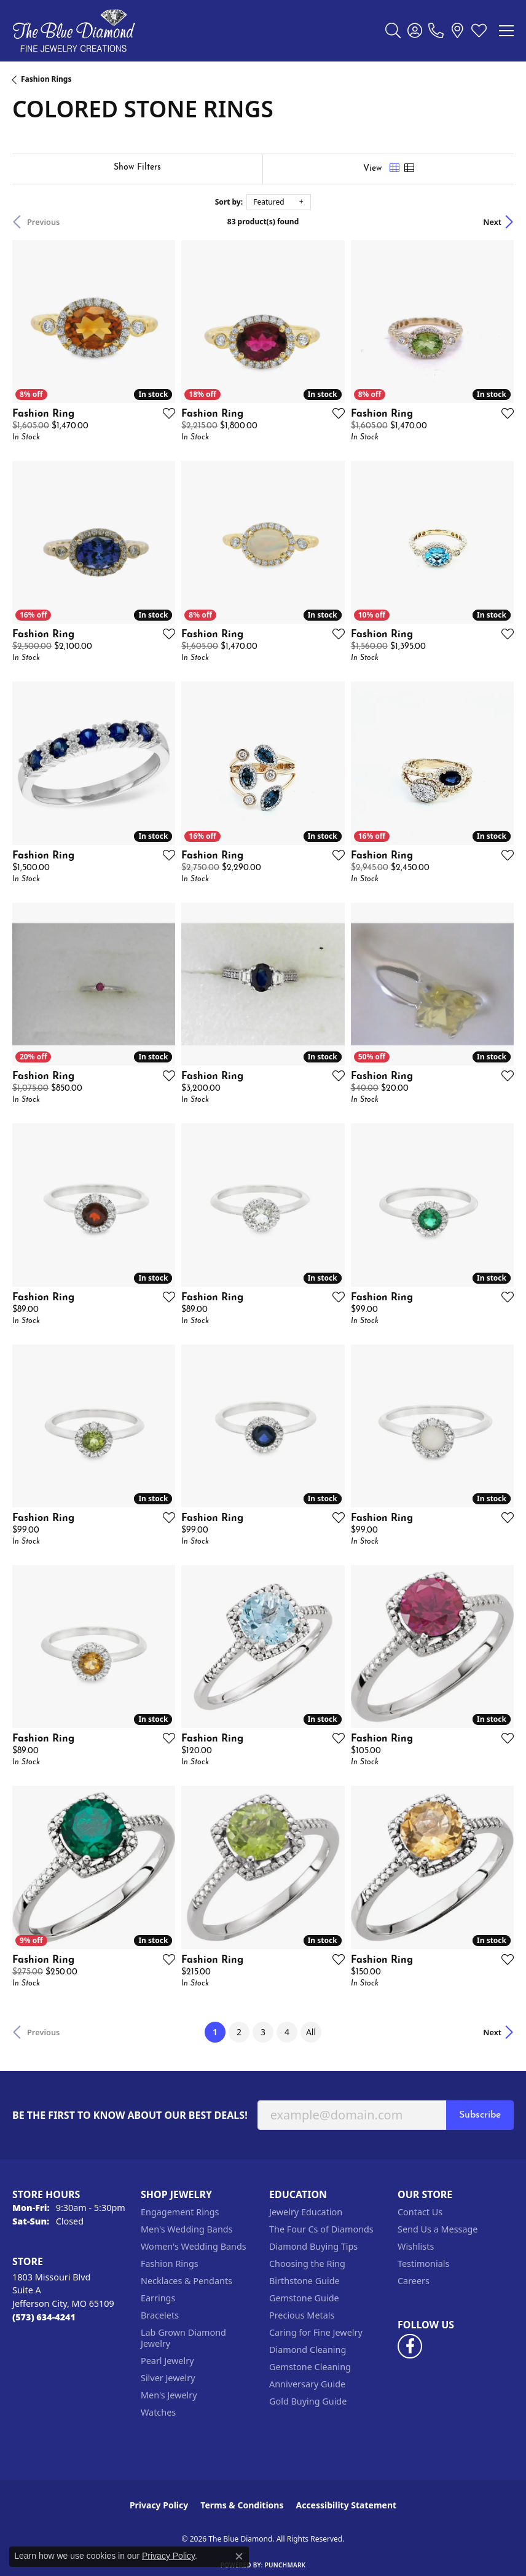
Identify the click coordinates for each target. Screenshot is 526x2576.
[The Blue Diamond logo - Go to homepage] (73, 30)
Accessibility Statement (346, 2505)
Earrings (158, 2298)
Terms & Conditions (241, 2505)
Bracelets (160, 2315)
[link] (436, 30)
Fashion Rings (46, 79)
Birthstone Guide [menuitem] (304, 2281)
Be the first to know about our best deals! (130, 2115)
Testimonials (423, 2263)
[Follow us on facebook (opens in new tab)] (410, 2346)
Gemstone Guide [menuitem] (304, 2298)
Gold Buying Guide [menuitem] (308, 2401)
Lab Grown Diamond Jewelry (183, 2338)
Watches (158, 2412)
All (311, 2032)
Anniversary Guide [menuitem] (307, 2384)
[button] (393, 30)
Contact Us (420, 2212)
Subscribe (480, 2115)
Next (492, 221)
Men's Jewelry (169, 2395)
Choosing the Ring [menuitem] (307, 2263)
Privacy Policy (159, 2505)
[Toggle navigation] (506, 31)
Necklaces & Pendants (186, 2281)
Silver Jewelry (168, 2378)
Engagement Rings (180, 2212)
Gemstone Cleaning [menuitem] (310, 2367)
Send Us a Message (437, 2229)
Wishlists (416, 2246)
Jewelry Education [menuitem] (305, 2212)
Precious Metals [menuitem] (301, 2315)
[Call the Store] (44, 2317)
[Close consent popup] (239, 2556)
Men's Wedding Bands (187, 2229)
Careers (414, 2281)
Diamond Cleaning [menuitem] (307, 2349)
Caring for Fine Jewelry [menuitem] (316, 2332)
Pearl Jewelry (167, 2360)
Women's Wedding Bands (193, 2246)
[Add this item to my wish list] (165, 413)
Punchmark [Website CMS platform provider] (285, 2565)
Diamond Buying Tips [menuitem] (313, 2246)
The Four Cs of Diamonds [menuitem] (321, 2229)
